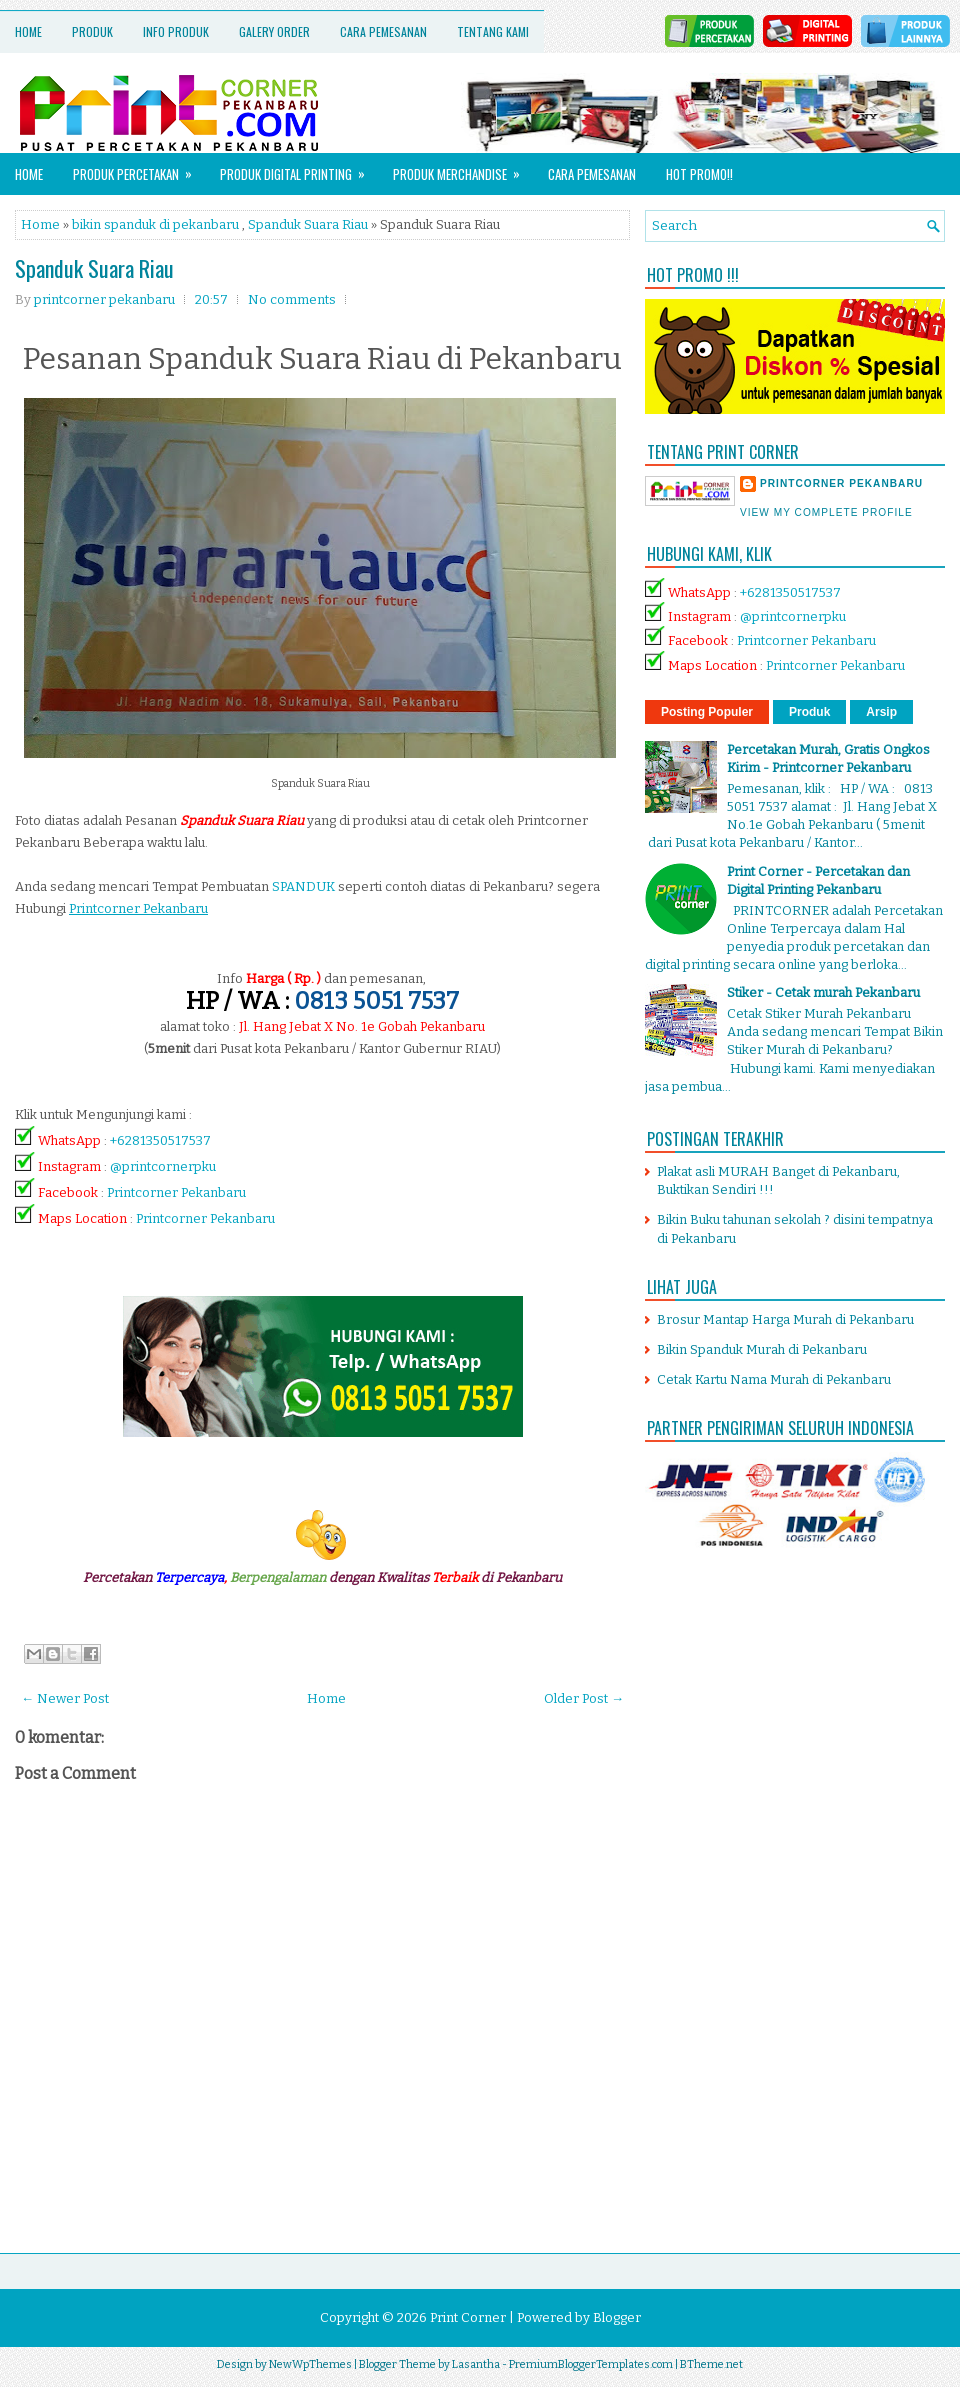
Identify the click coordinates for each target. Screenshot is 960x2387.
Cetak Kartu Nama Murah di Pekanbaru (774, 1379)
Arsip (881, 712)
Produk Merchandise (463, 168)
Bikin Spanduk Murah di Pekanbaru (762, 1349)
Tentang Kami (493, 31)
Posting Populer (707, 712)
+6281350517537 (160, 1140)
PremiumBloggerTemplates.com (591, 2364)
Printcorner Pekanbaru (176, 1192)
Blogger (617, 2317)
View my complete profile (826, 512)
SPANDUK (303, 886)
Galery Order (274, 31)
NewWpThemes (310, 2364)
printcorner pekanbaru (841, 483)
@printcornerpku (163, 1166)
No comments (292, 299)
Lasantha (476, 2364)
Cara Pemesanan (383, 31)
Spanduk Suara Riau (308, 224)
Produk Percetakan (139, 168)
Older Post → (584, 1698)
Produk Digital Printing (299, 168)
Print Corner (468, 2317)
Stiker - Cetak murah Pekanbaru (823, 992)
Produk (92, 31)
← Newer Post (65, 1698)
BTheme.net (711, 2364)
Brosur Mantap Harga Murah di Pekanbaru (785, 1319)
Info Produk (176, 31)
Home (28, 31)
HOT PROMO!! (699, 174)
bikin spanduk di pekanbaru (155, 224)
